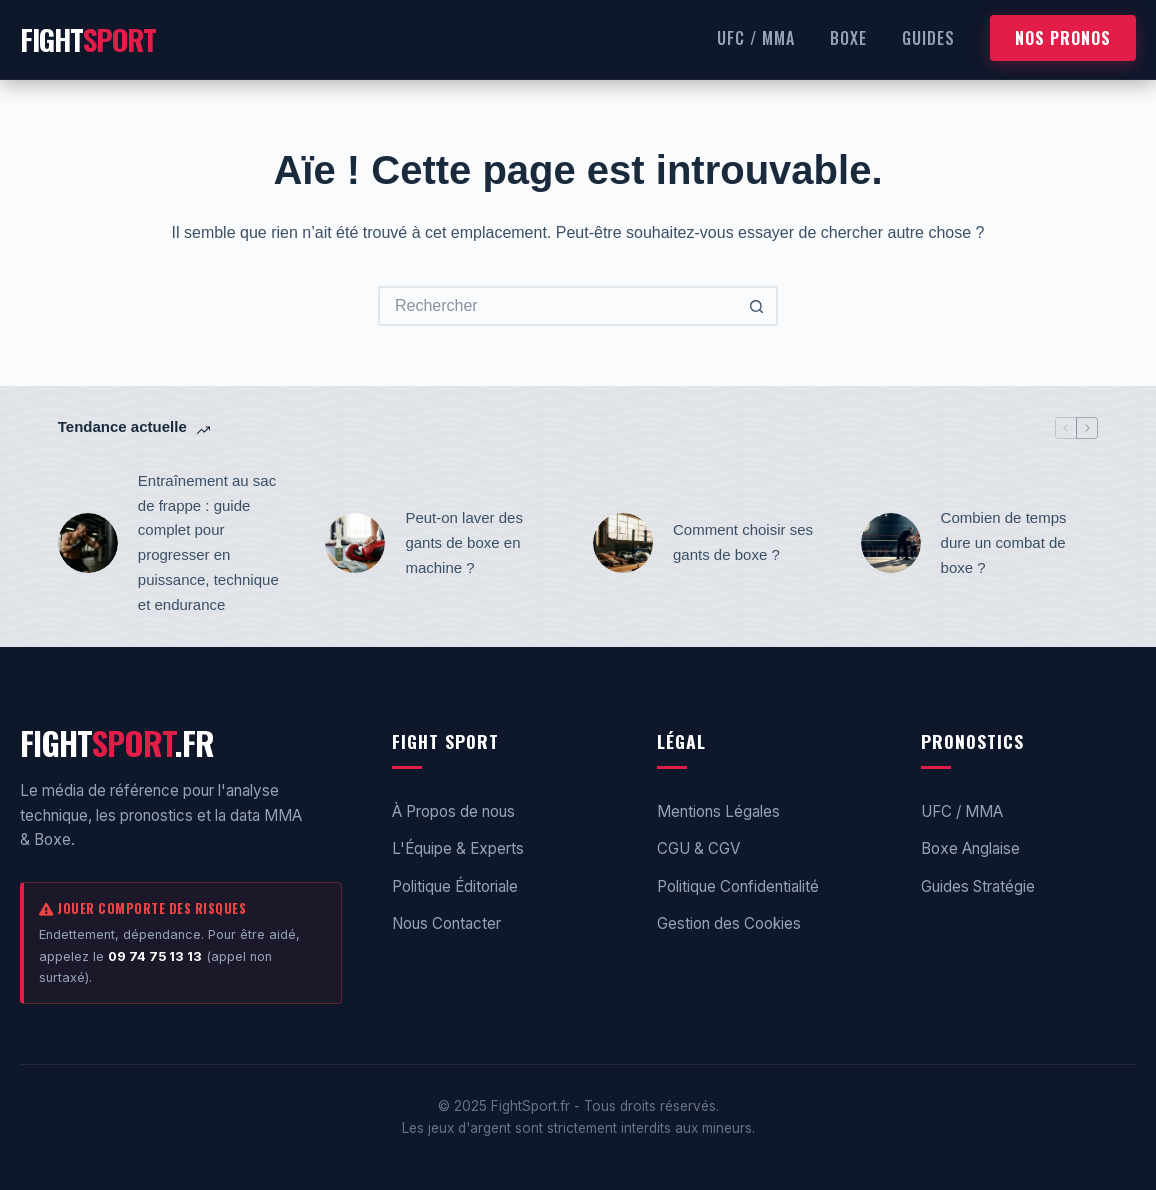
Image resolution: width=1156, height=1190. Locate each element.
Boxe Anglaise (970, 848)
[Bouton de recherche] (758, 306)
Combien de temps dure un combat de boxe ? (1004, 542)
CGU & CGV (698, 848)
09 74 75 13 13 (155, 956)
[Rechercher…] (558, 306)
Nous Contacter (446, 923)
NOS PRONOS (1063, 38)
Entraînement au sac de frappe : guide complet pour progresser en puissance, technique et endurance (208, 542)
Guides (928, 38)
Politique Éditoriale (455, 886)
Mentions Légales (718, 811)
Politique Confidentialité (738, 886)
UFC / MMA (756, 38)
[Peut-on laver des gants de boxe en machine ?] (355, 543)
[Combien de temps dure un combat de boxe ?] (891, 543)
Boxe (848, 38)
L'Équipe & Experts (458, 848)
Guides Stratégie (978, 886)
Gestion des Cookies (729, 923)
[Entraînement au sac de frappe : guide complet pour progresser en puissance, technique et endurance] (88, 543)
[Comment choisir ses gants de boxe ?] (623, 543)
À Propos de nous (453, 811)
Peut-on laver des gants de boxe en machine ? (464, 542)
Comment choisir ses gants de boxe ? (743, 542)
